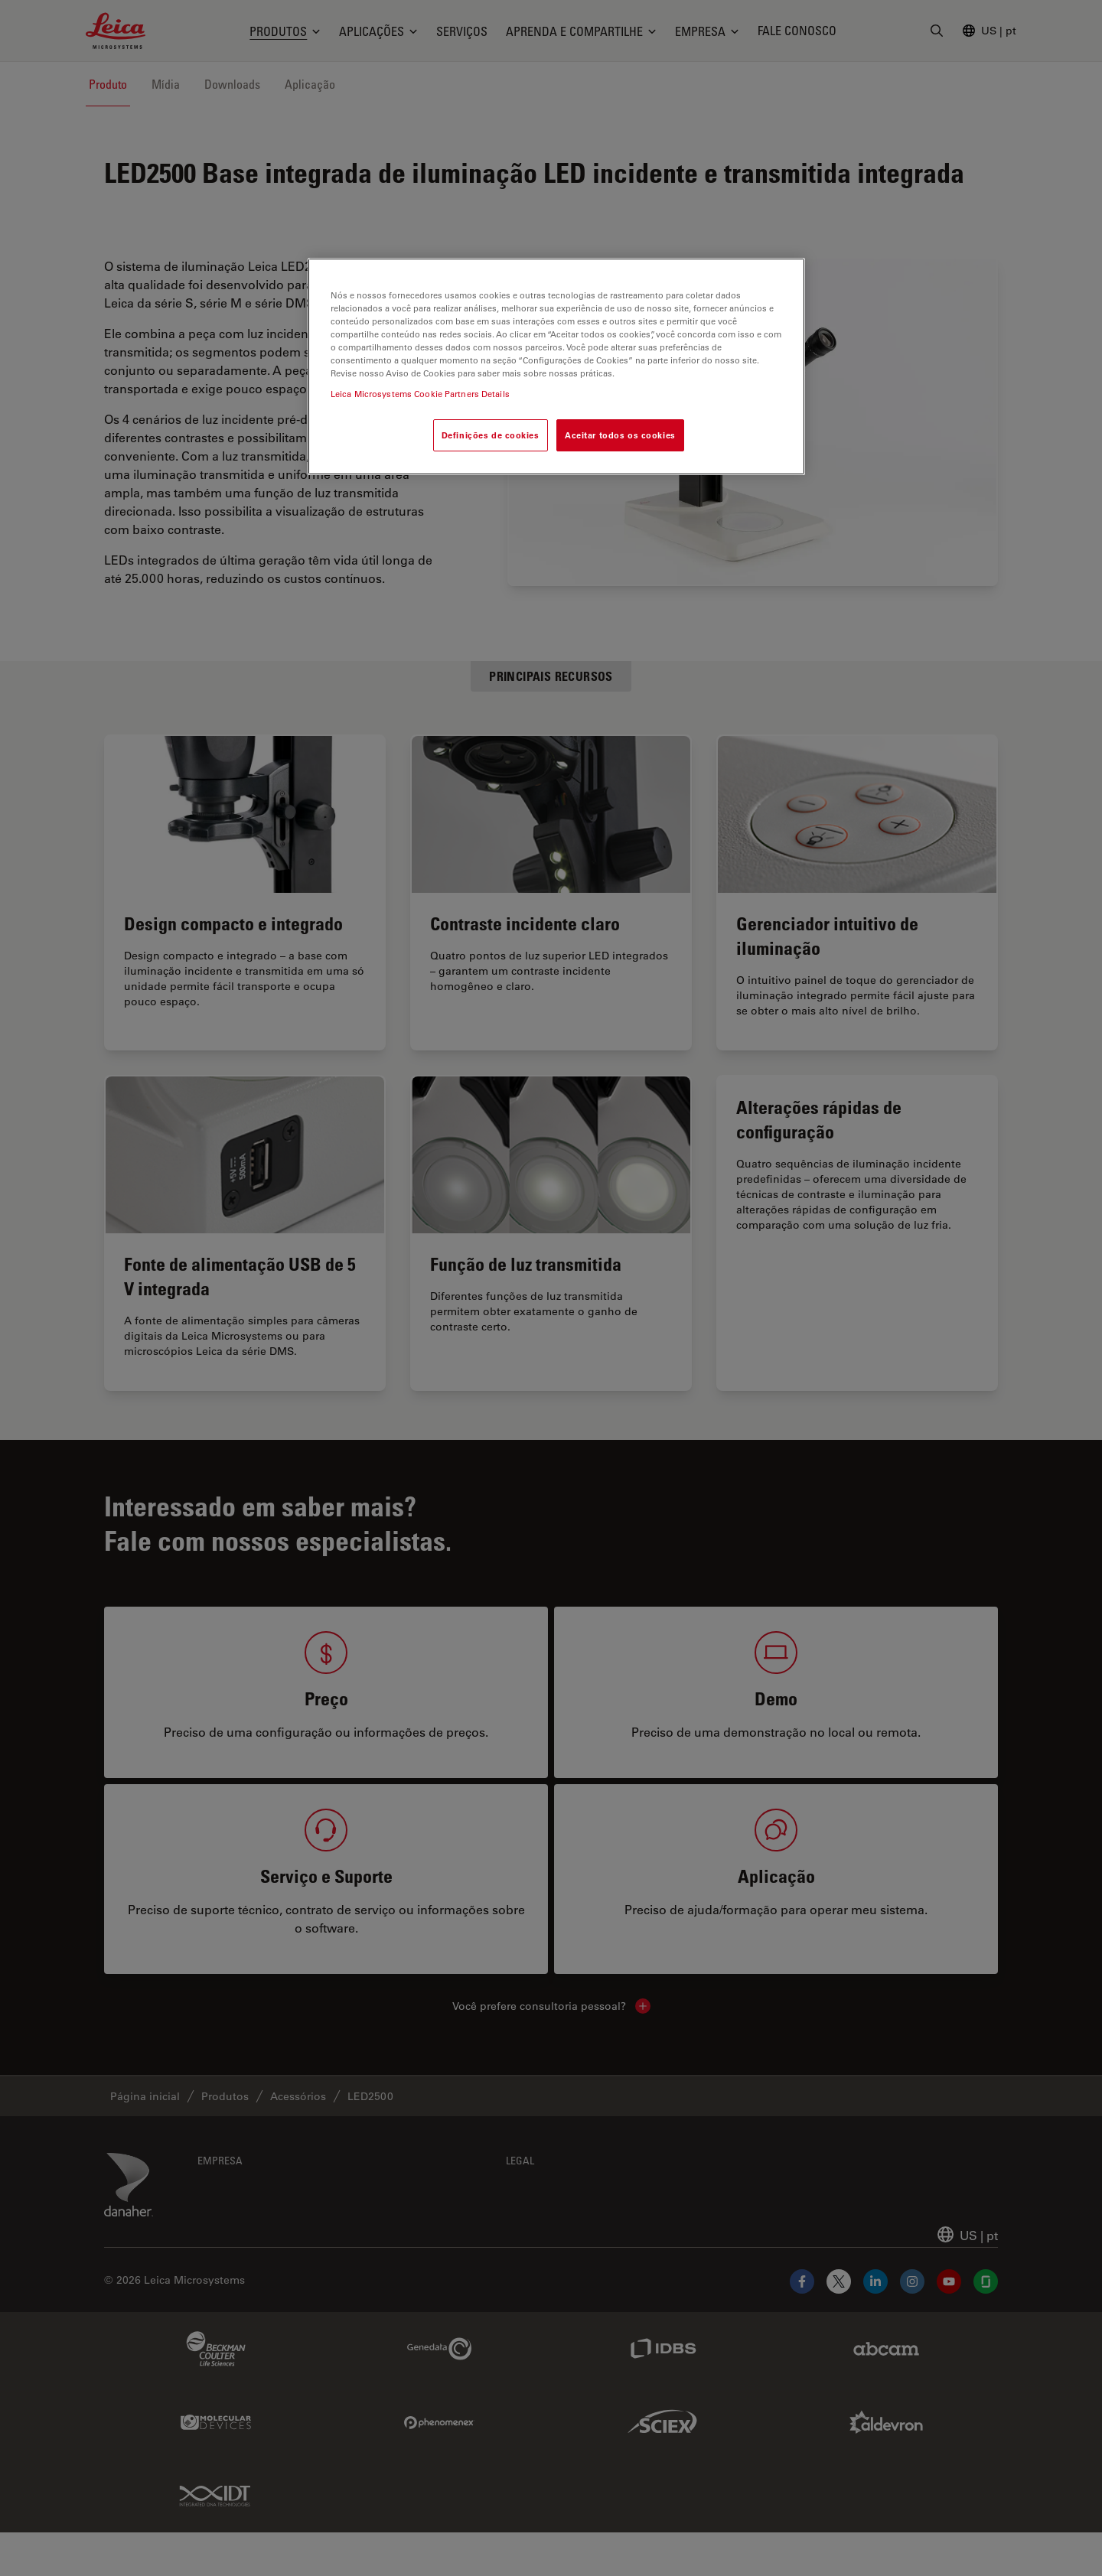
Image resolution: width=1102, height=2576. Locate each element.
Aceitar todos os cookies (620, 435)
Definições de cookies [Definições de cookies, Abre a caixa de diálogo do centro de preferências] (491, 435)
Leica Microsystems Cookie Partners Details (420, 393)
